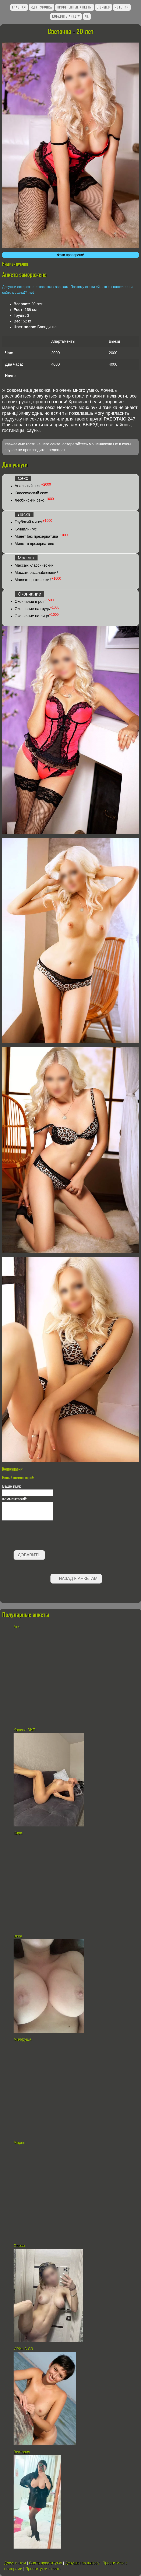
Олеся (19, 2246)
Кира (18, 1833)
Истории (122, 7)
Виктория (22, 2452)
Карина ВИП (24, 1730)
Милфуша (22, 2039)
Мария (19, 2142)
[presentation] (34, 1536)
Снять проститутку (45, 2563)
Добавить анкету (66, 16)
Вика (18, 1936)
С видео (103, 7)
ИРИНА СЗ (23, 2349)
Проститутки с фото (42, 2569)
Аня (17, 1627)
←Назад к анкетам (76, 1578)
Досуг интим (15, 2563)
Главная (19, 7)
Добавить (29, 1554)
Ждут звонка (41, 7)
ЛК (87, 16)
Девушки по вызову (82, 2563)
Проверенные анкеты (74, 7)
